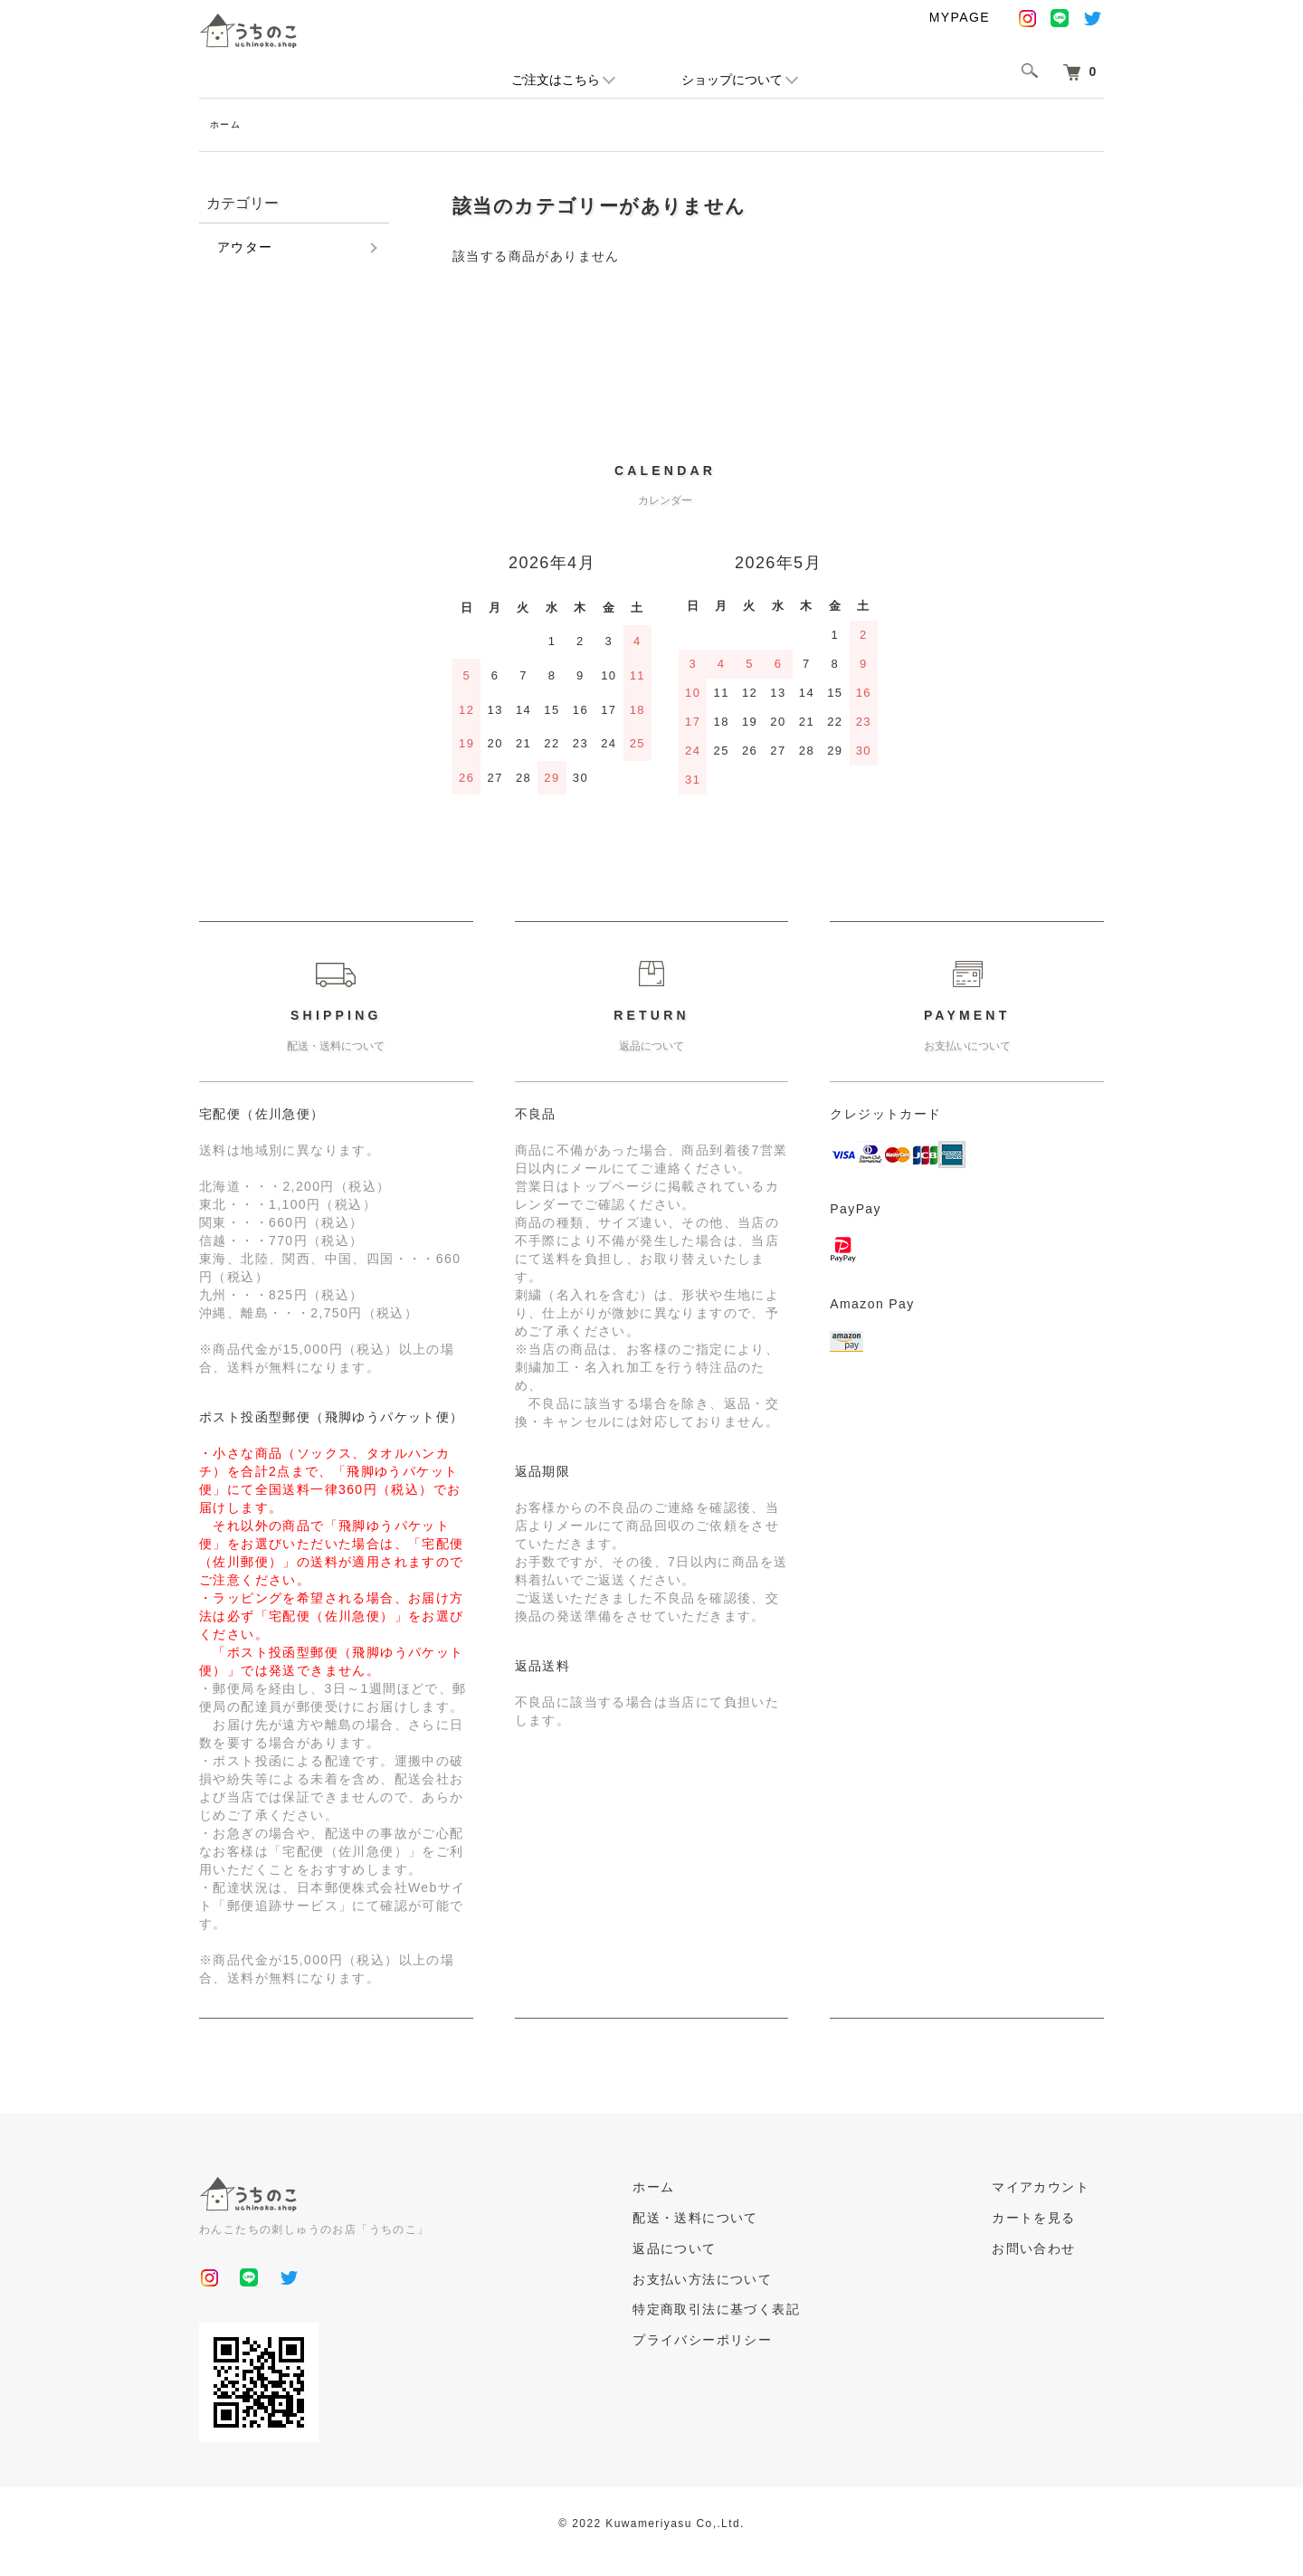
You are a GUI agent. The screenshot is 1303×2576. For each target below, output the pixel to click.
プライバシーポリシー (745, 2342)
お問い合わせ (1047, 2251)
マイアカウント (1055, 2189)
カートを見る (1047, 2220)
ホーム (228, 125)
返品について (717, 2251)
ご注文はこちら (555, 79)
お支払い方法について (745, 2282)
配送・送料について (739, 2220)
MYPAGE (959, 17)
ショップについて (732, 79)
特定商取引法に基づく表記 (759, 2312)
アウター (245, 249)
